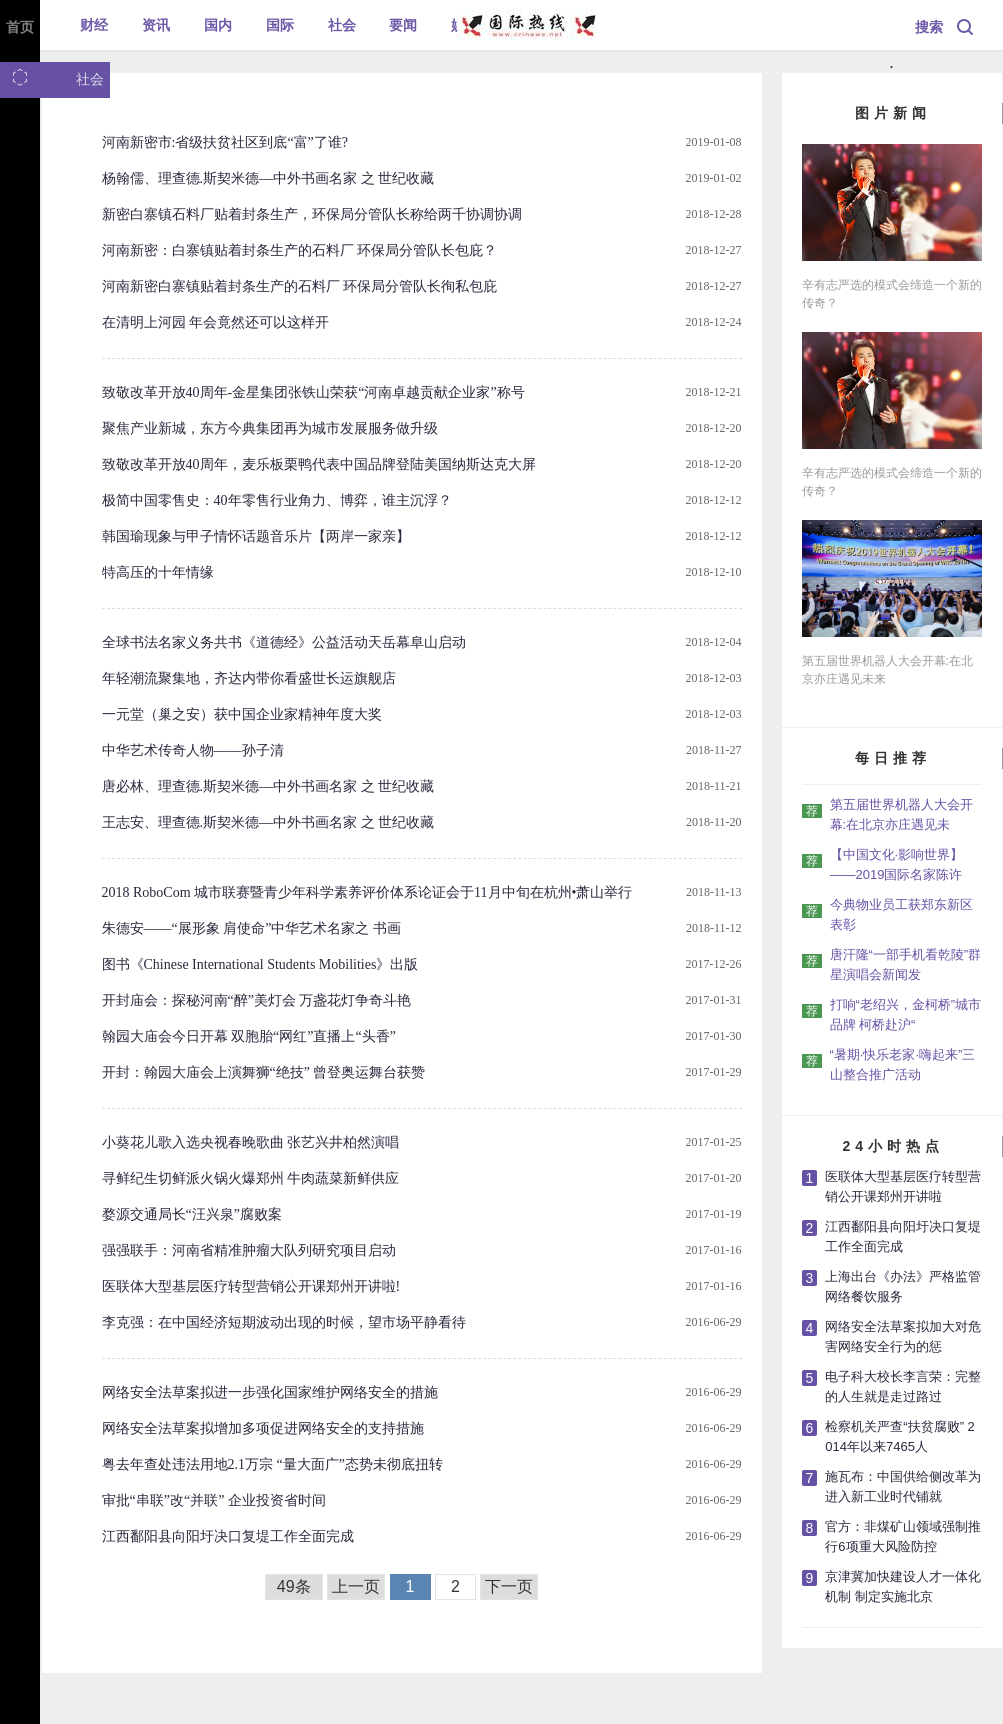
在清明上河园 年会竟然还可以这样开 (216, 322)
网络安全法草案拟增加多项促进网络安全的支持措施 (263, 1428)
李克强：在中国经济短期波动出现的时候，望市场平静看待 (284, 1322)
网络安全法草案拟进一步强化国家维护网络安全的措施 (270, 1392)
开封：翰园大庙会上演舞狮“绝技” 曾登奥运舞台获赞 (264, 1072)
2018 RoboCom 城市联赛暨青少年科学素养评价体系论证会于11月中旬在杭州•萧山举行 (367, 892)
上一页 (356, 1586)
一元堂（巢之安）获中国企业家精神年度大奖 (242, 714)
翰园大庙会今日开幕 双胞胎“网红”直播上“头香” (249, 1036)
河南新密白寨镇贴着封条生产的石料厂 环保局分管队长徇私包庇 (300, 286)
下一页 (509, 1586)
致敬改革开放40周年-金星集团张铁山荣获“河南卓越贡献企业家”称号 (313, 392)
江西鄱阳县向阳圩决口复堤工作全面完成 (228, 1536)
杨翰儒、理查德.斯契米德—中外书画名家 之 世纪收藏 (268, 178)
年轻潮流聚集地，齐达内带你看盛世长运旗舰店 (249, 678)
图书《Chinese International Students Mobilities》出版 (260, 964)
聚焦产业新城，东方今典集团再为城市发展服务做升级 (270, 428)
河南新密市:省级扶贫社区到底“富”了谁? (225, 142)
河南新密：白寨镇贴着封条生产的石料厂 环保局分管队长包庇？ (300, 250)
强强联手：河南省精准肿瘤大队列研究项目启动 (249, 1250)
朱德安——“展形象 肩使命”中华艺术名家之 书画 (251, 928)
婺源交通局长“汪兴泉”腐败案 (192, 1214)
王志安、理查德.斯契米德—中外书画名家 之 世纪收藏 (268, 822)
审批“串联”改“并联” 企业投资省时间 (214, 1500)
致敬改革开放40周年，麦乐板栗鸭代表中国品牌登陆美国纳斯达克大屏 (319, 464)
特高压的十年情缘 (158, 572)
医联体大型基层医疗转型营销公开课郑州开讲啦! (251, 1286)
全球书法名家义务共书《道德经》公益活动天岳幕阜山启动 (284, 642)
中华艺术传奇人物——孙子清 (193, 750)
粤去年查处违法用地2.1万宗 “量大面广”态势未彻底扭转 (272, 1464)
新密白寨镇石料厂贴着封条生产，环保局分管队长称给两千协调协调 (312, 214)
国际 (280, 25)
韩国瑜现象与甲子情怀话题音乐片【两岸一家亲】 (256, 536)
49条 (294, 1586)
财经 (94, 25)
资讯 (156, 25)
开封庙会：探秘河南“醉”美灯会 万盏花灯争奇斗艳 (257, 1000)
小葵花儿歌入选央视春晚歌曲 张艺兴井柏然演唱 (251, 1142)
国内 (218, 25)
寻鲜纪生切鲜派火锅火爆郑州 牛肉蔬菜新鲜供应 (251, 1178)
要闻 (403, 25)
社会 (342, 25)
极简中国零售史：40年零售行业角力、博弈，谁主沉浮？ (277, 500)
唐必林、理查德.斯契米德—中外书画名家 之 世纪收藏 (268, 786)
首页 (20, 27)
